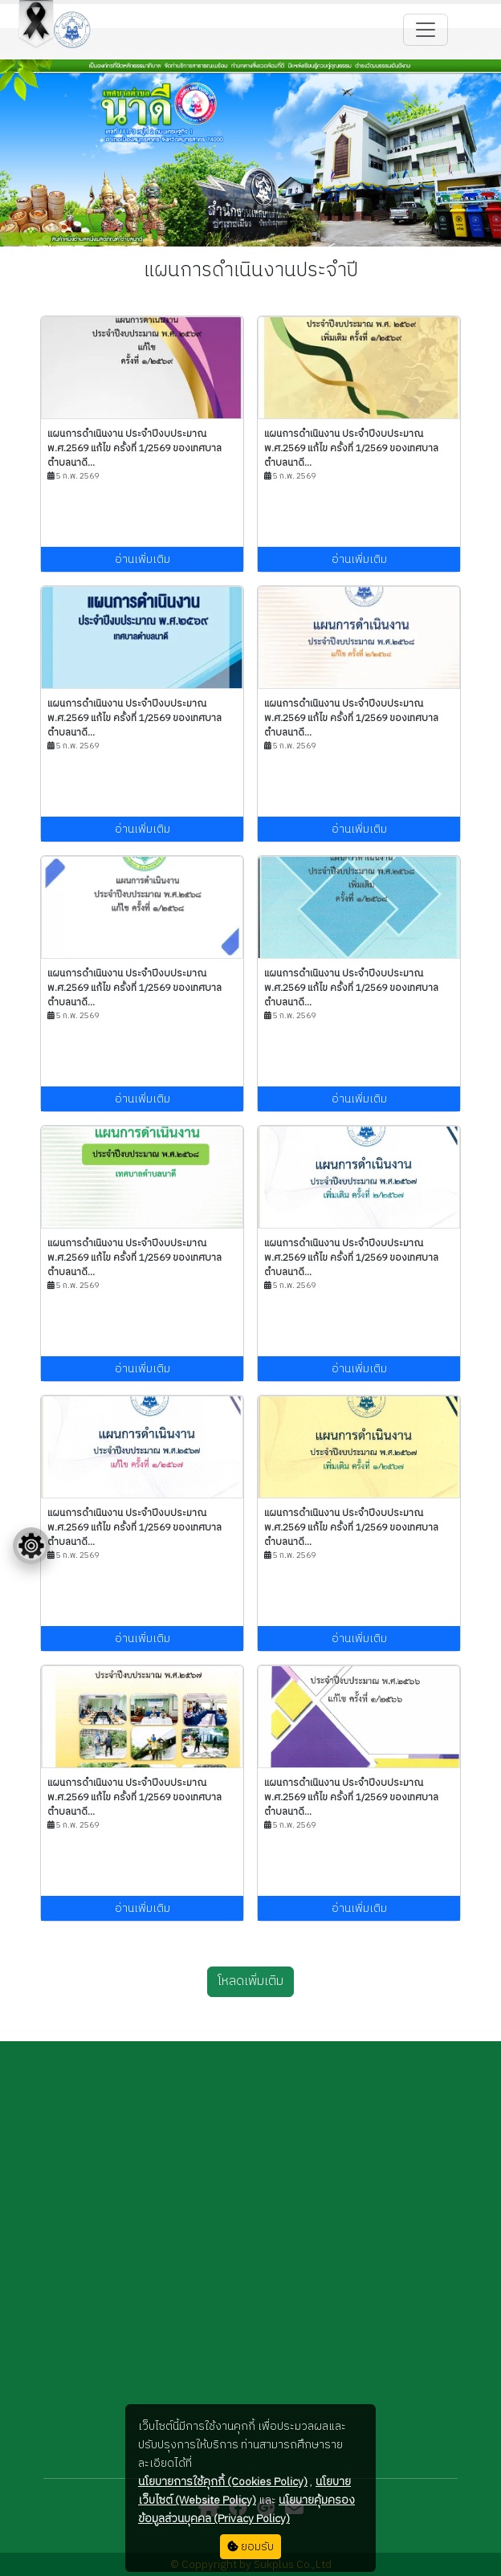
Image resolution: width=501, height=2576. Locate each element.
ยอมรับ (250, 2546)
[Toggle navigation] (425, 30)
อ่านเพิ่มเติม (142, 559)
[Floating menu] (31, 1545)
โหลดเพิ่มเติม (250, 1981)
